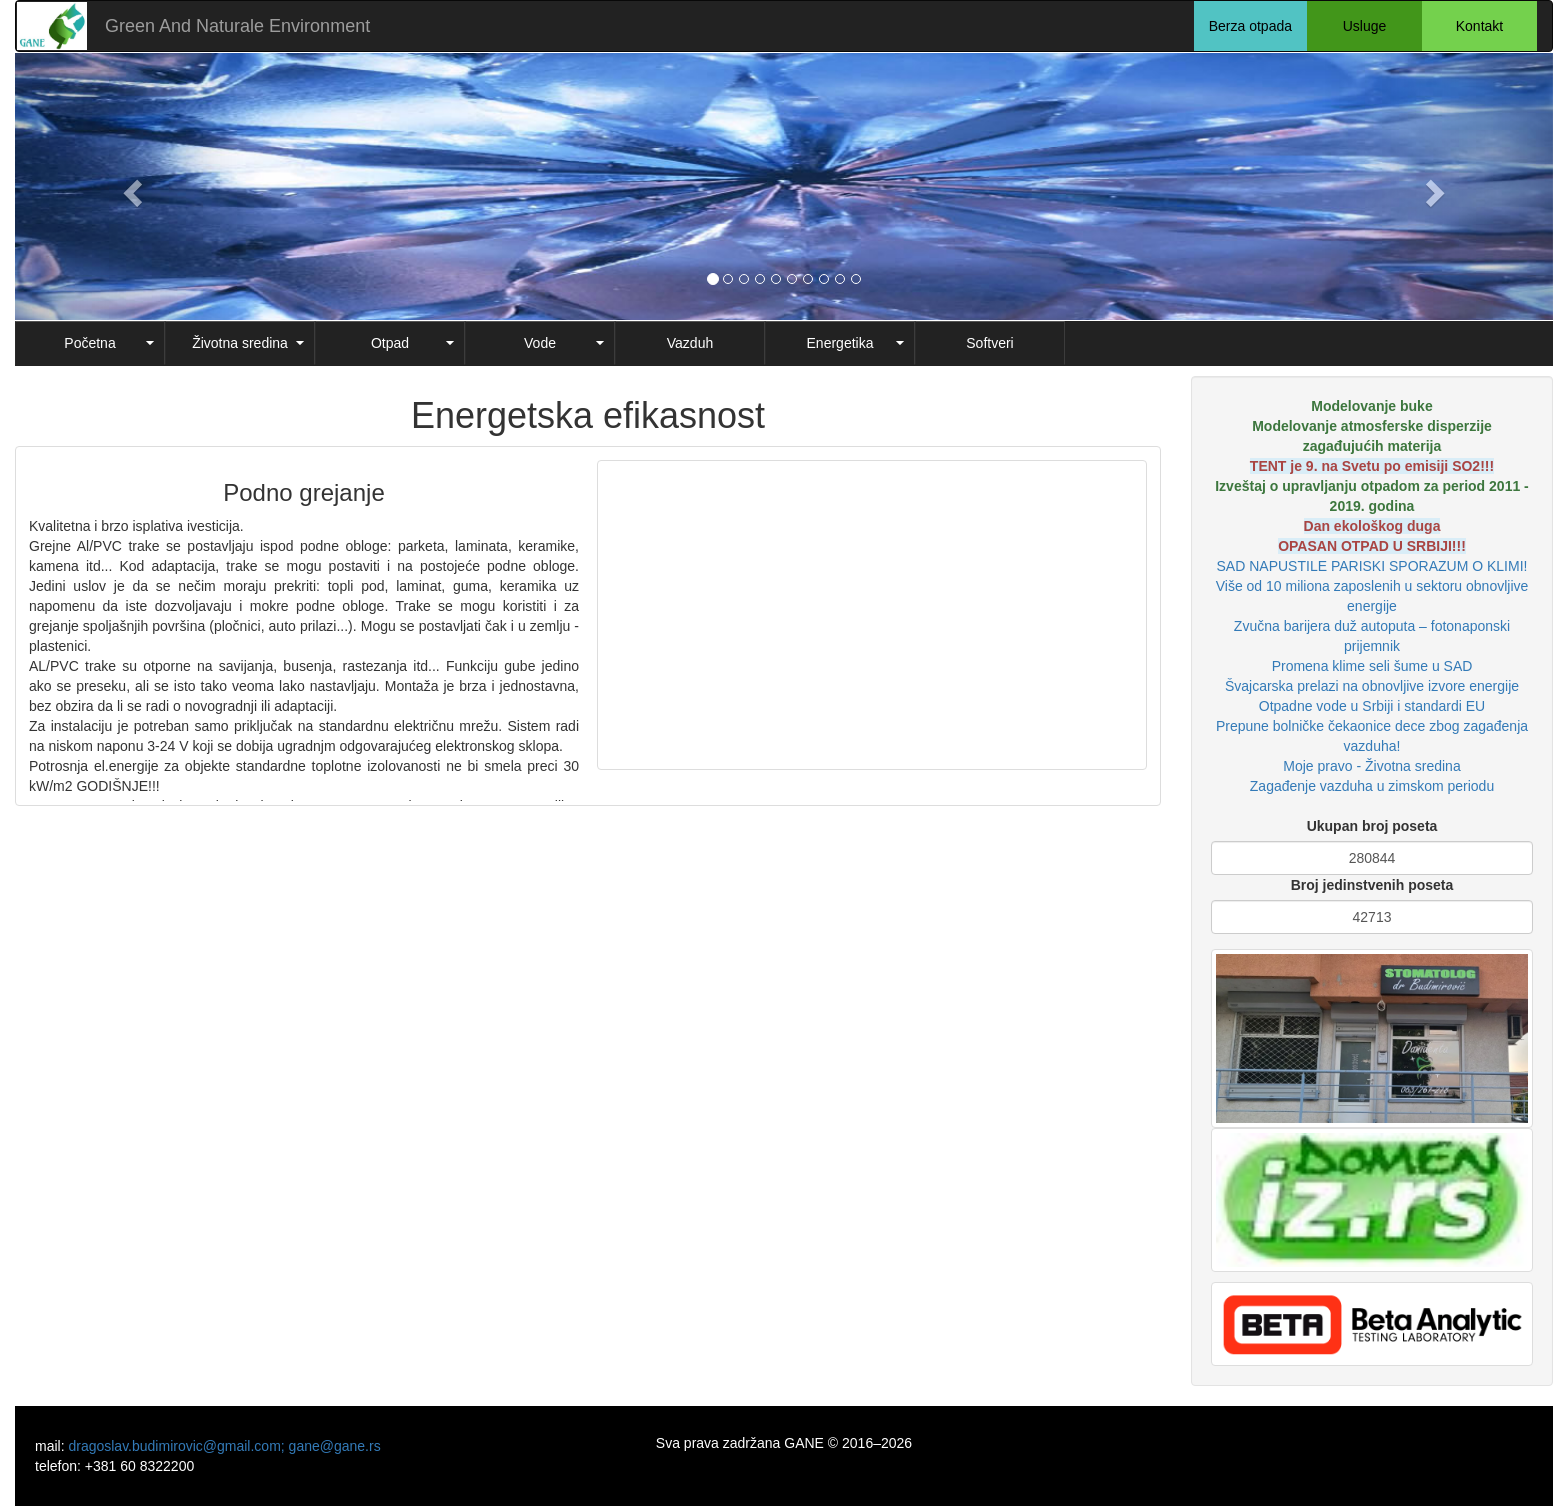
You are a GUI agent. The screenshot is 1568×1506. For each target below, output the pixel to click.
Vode (540, 343)
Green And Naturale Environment (237, 26)
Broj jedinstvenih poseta (1372, 885)
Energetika (840, 343)
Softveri (989, 343)
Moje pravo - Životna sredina (1371, 766)
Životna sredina (240, 343)
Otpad (390, 343)
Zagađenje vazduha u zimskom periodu (1372, 786)
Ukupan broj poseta (1372, 826)
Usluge (1365, 26)
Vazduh (690, 343)
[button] (130, 186)
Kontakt (1479, 26)
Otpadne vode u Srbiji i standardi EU (1372, 706)
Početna (89, 343)
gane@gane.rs (335, 1446)
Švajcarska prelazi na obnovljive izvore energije (1372, 686)
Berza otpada (1250, 26)
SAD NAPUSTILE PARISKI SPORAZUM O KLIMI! (1372, 566)
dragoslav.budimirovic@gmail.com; (178, 1446)
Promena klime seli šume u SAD (1372, 666)
